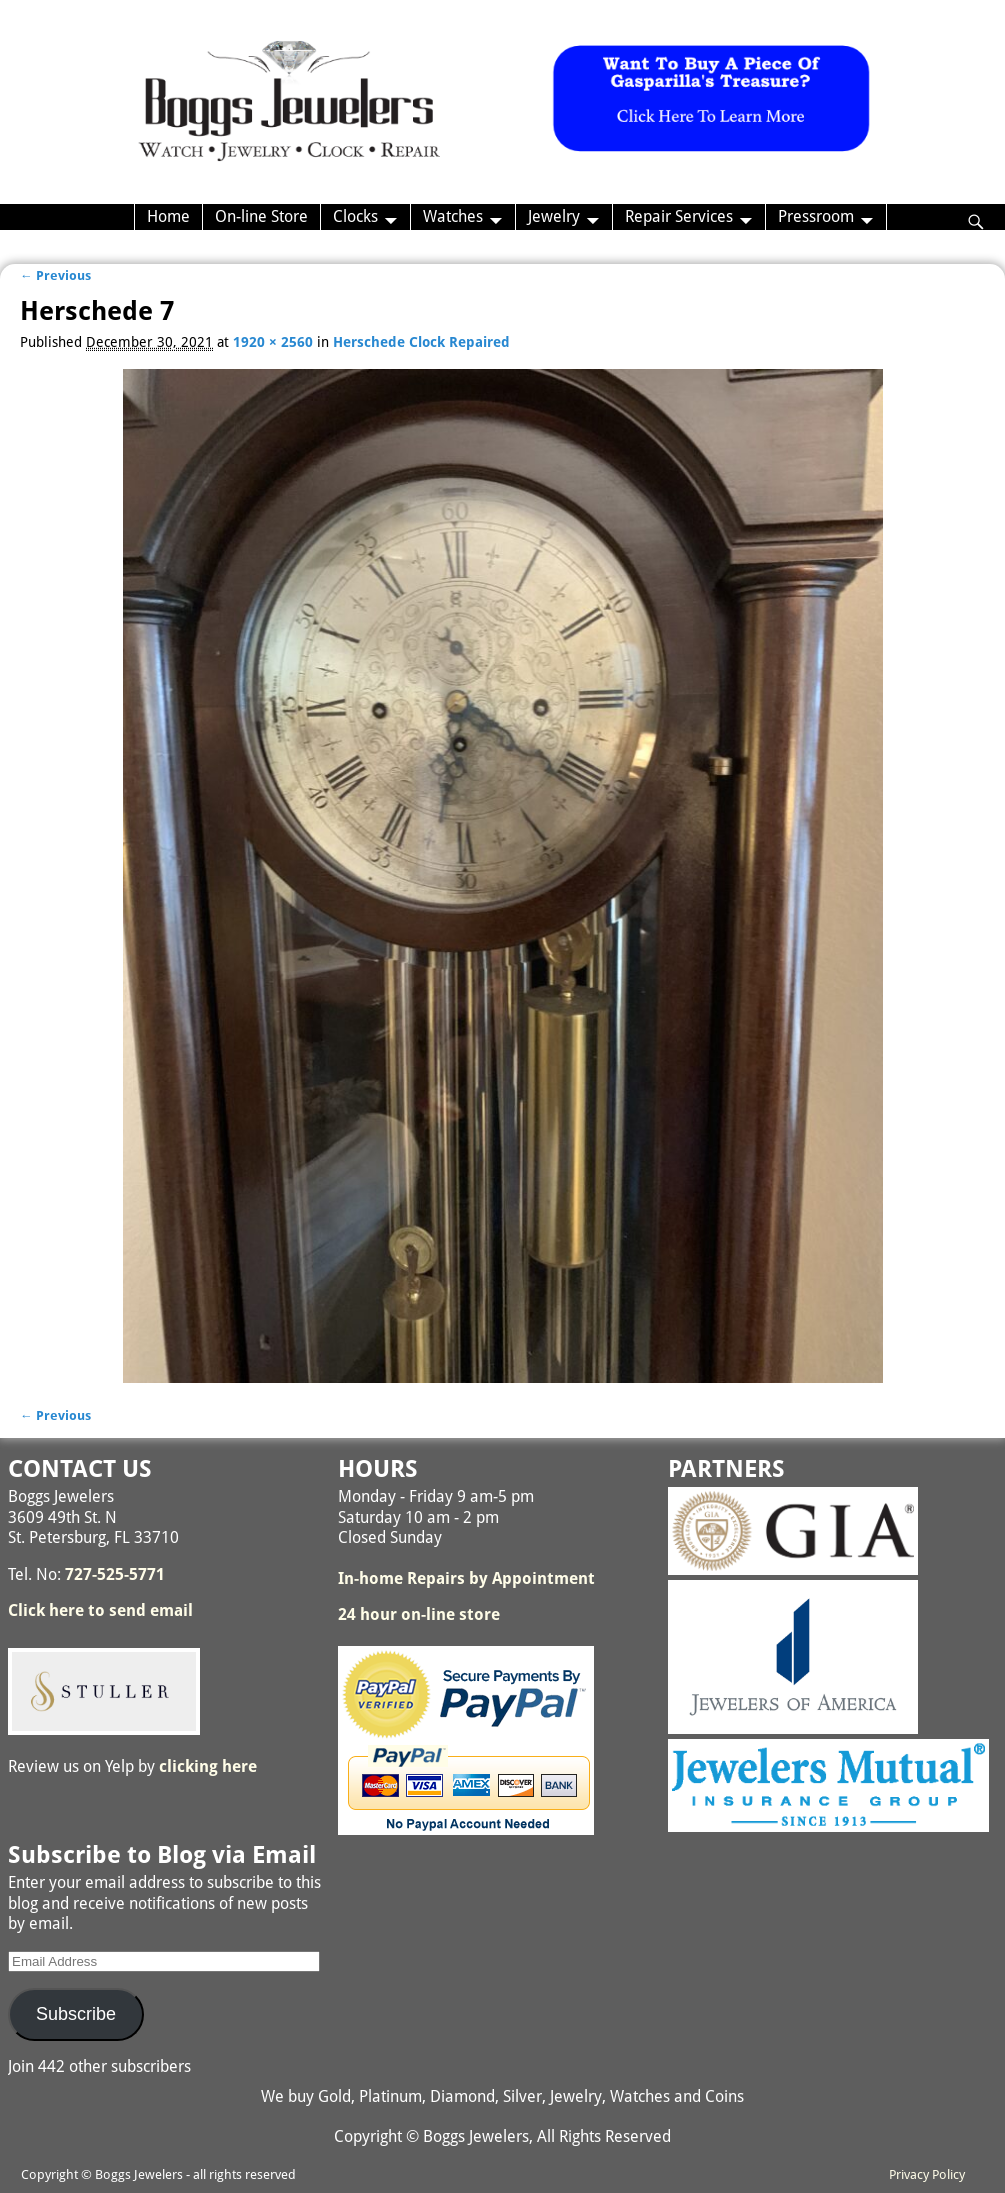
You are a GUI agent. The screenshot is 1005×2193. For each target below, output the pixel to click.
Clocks (355, 216)
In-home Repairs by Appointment (466, 1578)
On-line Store (261, 216)
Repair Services (679, 216)
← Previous (55, 275)
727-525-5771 (115, 1574)
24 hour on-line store (419, 1614)
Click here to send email (100, 1610)
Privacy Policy (927, 2174)
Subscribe (76, 2014)
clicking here (208, 1766)
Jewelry (554, 216)
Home (168, 216)
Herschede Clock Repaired (421, 342)
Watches (453, 216)
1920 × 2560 (273, 342)
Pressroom (816, 216)
